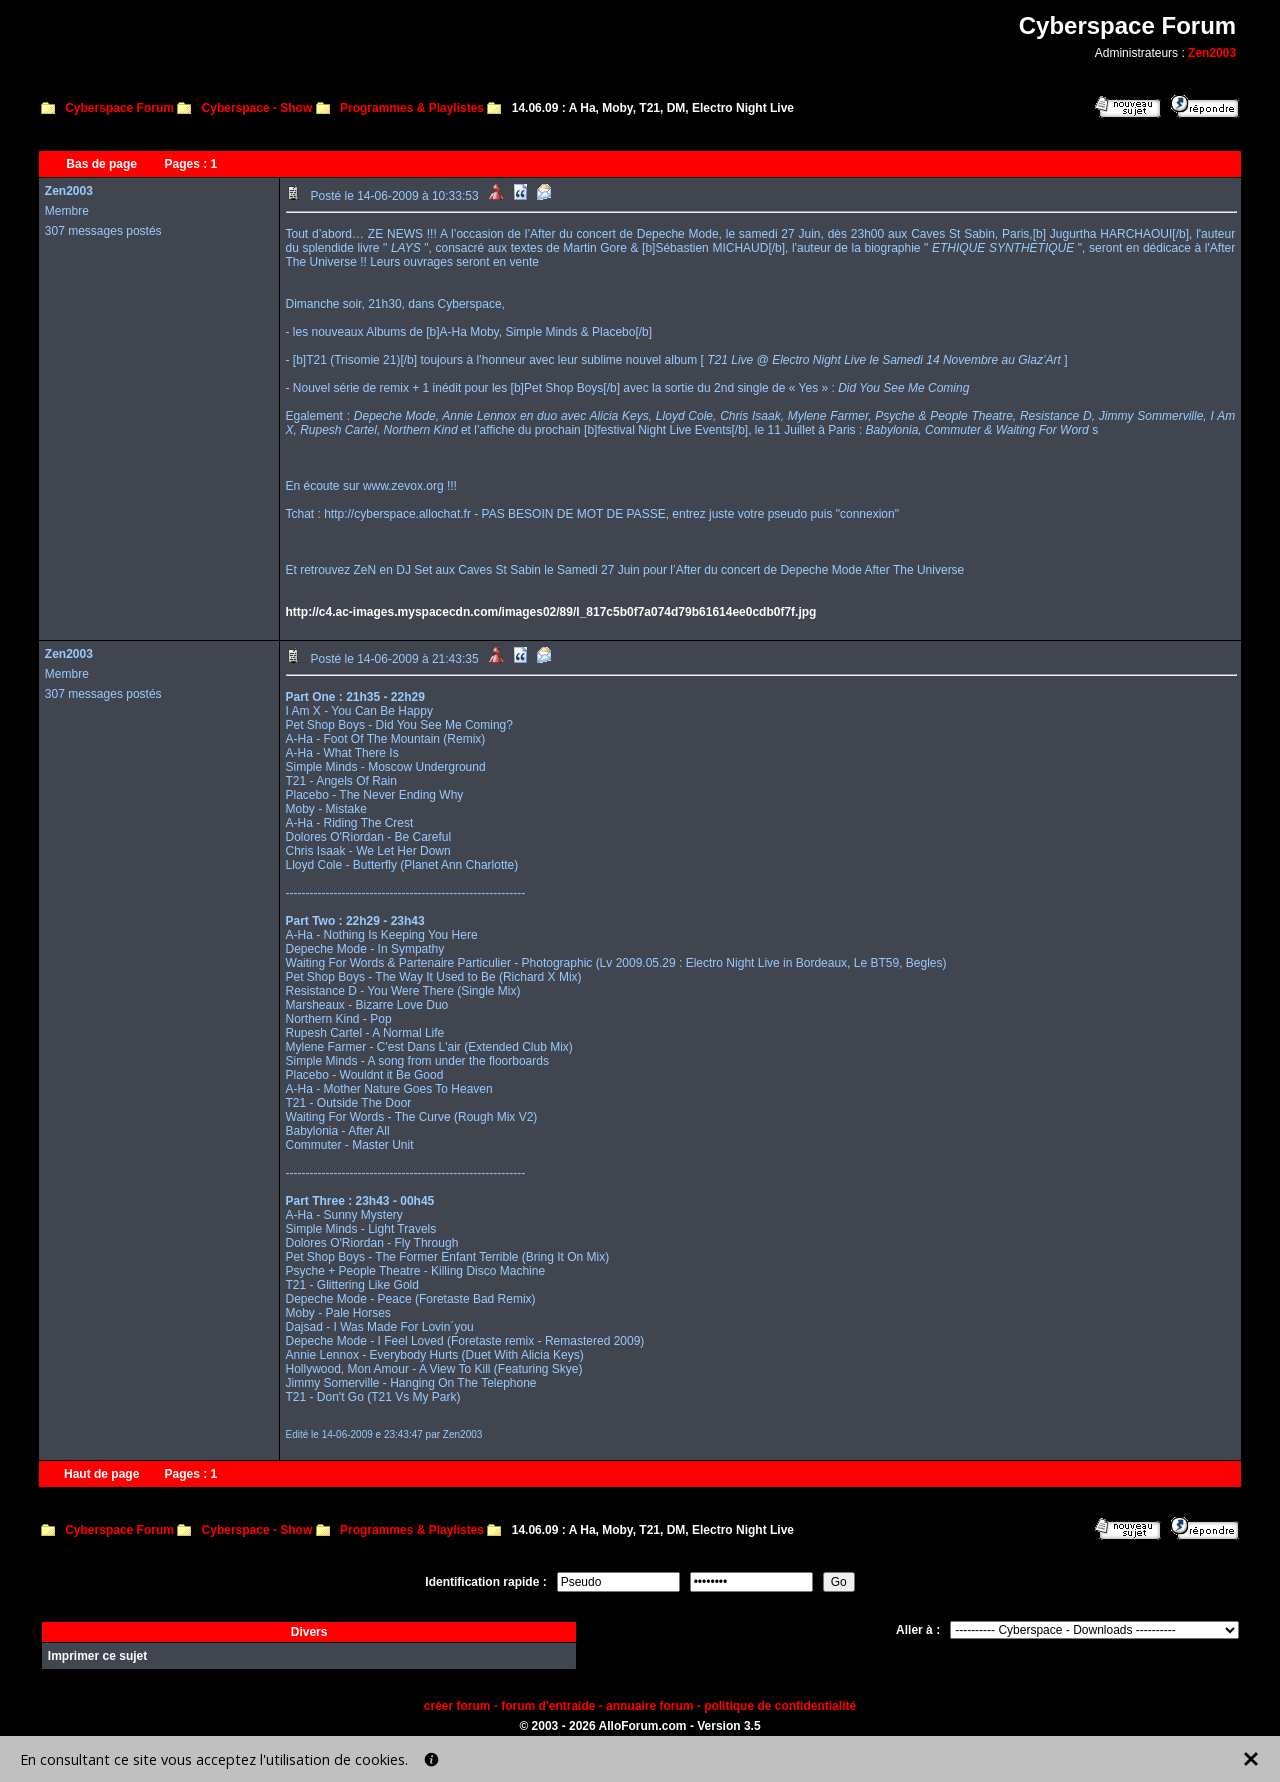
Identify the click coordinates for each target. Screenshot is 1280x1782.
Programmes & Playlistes (412, 108)
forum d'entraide (548, 1706)
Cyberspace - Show (257, 108)
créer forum (457, 1706)
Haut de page (101, 1474)
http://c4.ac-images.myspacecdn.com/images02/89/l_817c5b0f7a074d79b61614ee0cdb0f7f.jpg (551, 612)
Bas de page (101, 164)
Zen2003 (1212, 53)
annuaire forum (649, 1706)
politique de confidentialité (780, 1706)
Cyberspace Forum (119, 108)
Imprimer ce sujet (97, 1656)
